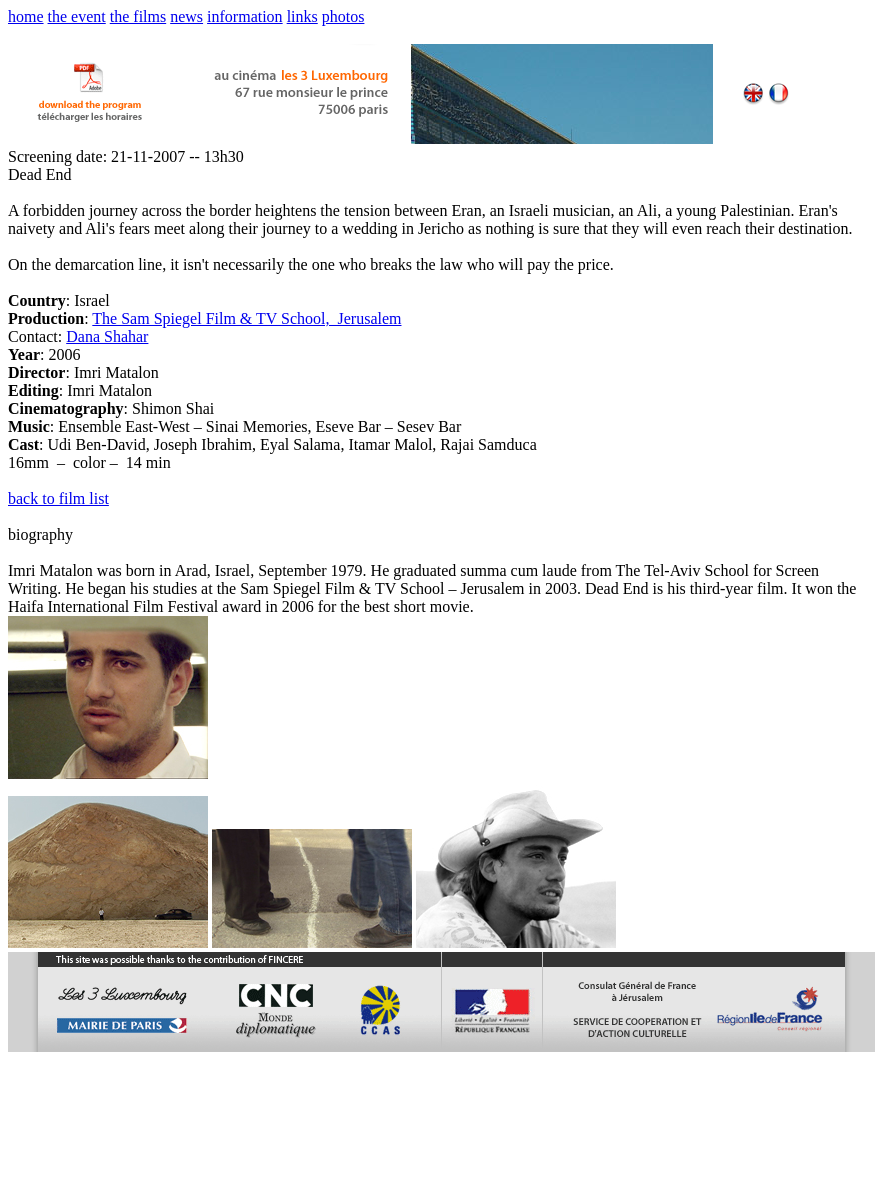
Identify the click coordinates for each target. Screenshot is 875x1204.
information (245, 16)
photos (343, 16)
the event (77, 16)
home (26, 16)
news (186, 16)
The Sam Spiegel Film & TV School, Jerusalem (246, 318)
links (302, 16)
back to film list (58, 498)
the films (138, 16)
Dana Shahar (107, 336)
